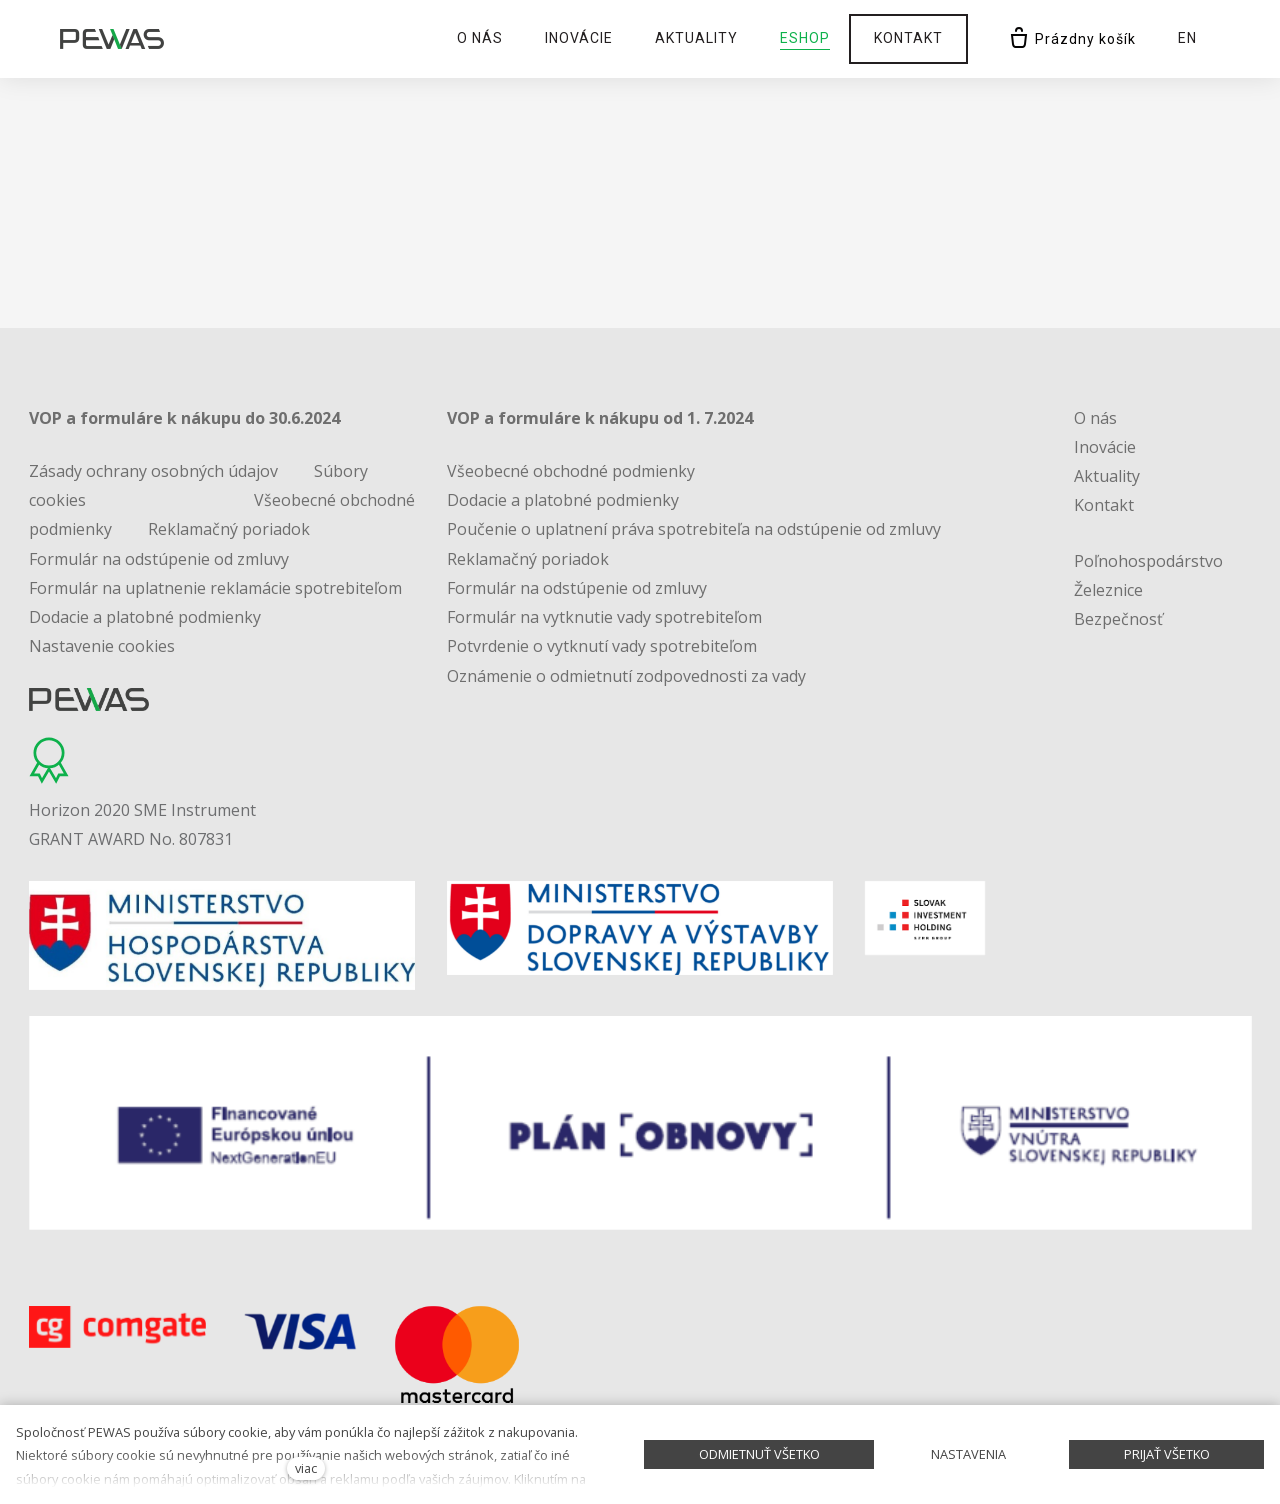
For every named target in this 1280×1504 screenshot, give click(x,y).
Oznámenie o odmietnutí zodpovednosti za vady (626, 676)
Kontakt (1104, 505)
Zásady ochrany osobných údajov (153, 471)
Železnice (1108, 590)
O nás (1095, 418)
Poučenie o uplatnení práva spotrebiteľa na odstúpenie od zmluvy (694, 529)
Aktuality (1107, 476)
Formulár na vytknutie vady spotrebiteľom (604, 617)
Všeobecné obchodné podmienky (571, 471)
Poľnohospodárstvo (1148, 561)
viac (306, 1468)
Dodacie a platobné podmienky (145, 617)
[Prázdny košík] (1071, 39)
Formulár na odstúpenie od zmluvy (159, 559)
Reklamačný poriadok (229, 529)
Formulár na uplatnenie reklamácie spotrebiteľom (215, 588)
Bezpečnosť (1118, 619)
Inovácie (1105, 447)
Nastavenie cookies (102, 646)
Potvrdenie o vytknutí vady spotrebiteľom (602, 646)
